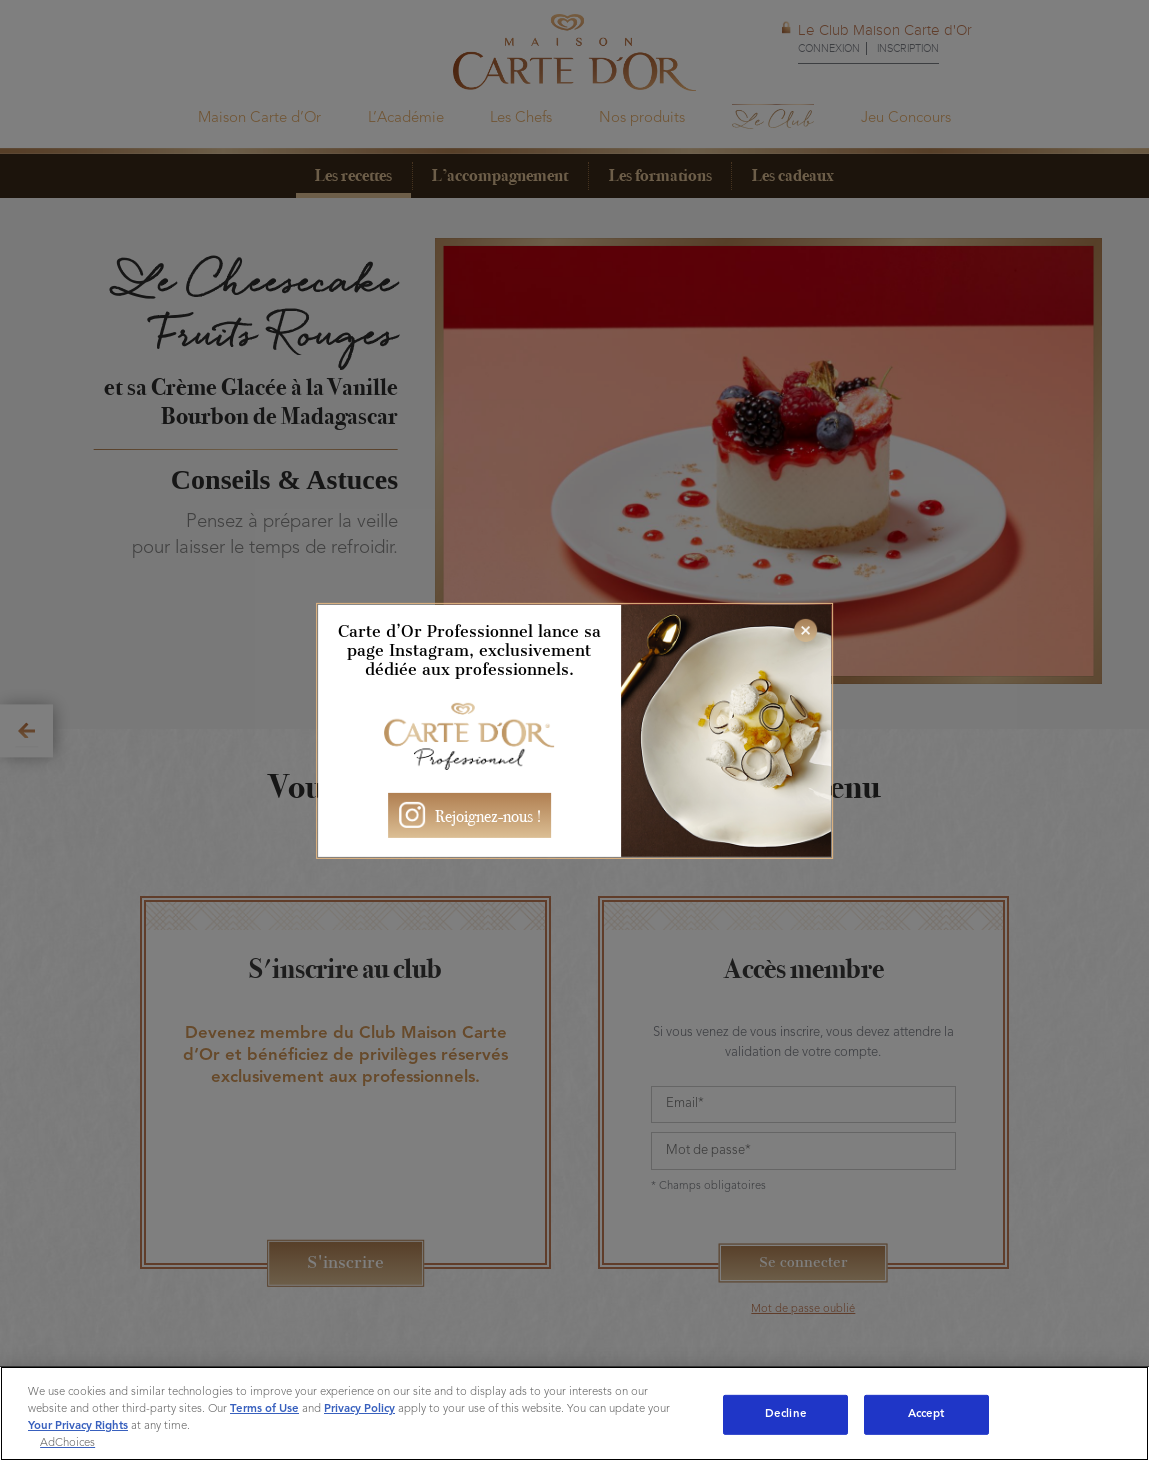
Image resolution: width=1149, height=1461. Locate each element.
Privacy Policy (359, 1409)
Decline (786, 1414)
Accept (926, 1414)
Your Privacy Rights (78, 1426)
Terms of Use (264, 1409)
